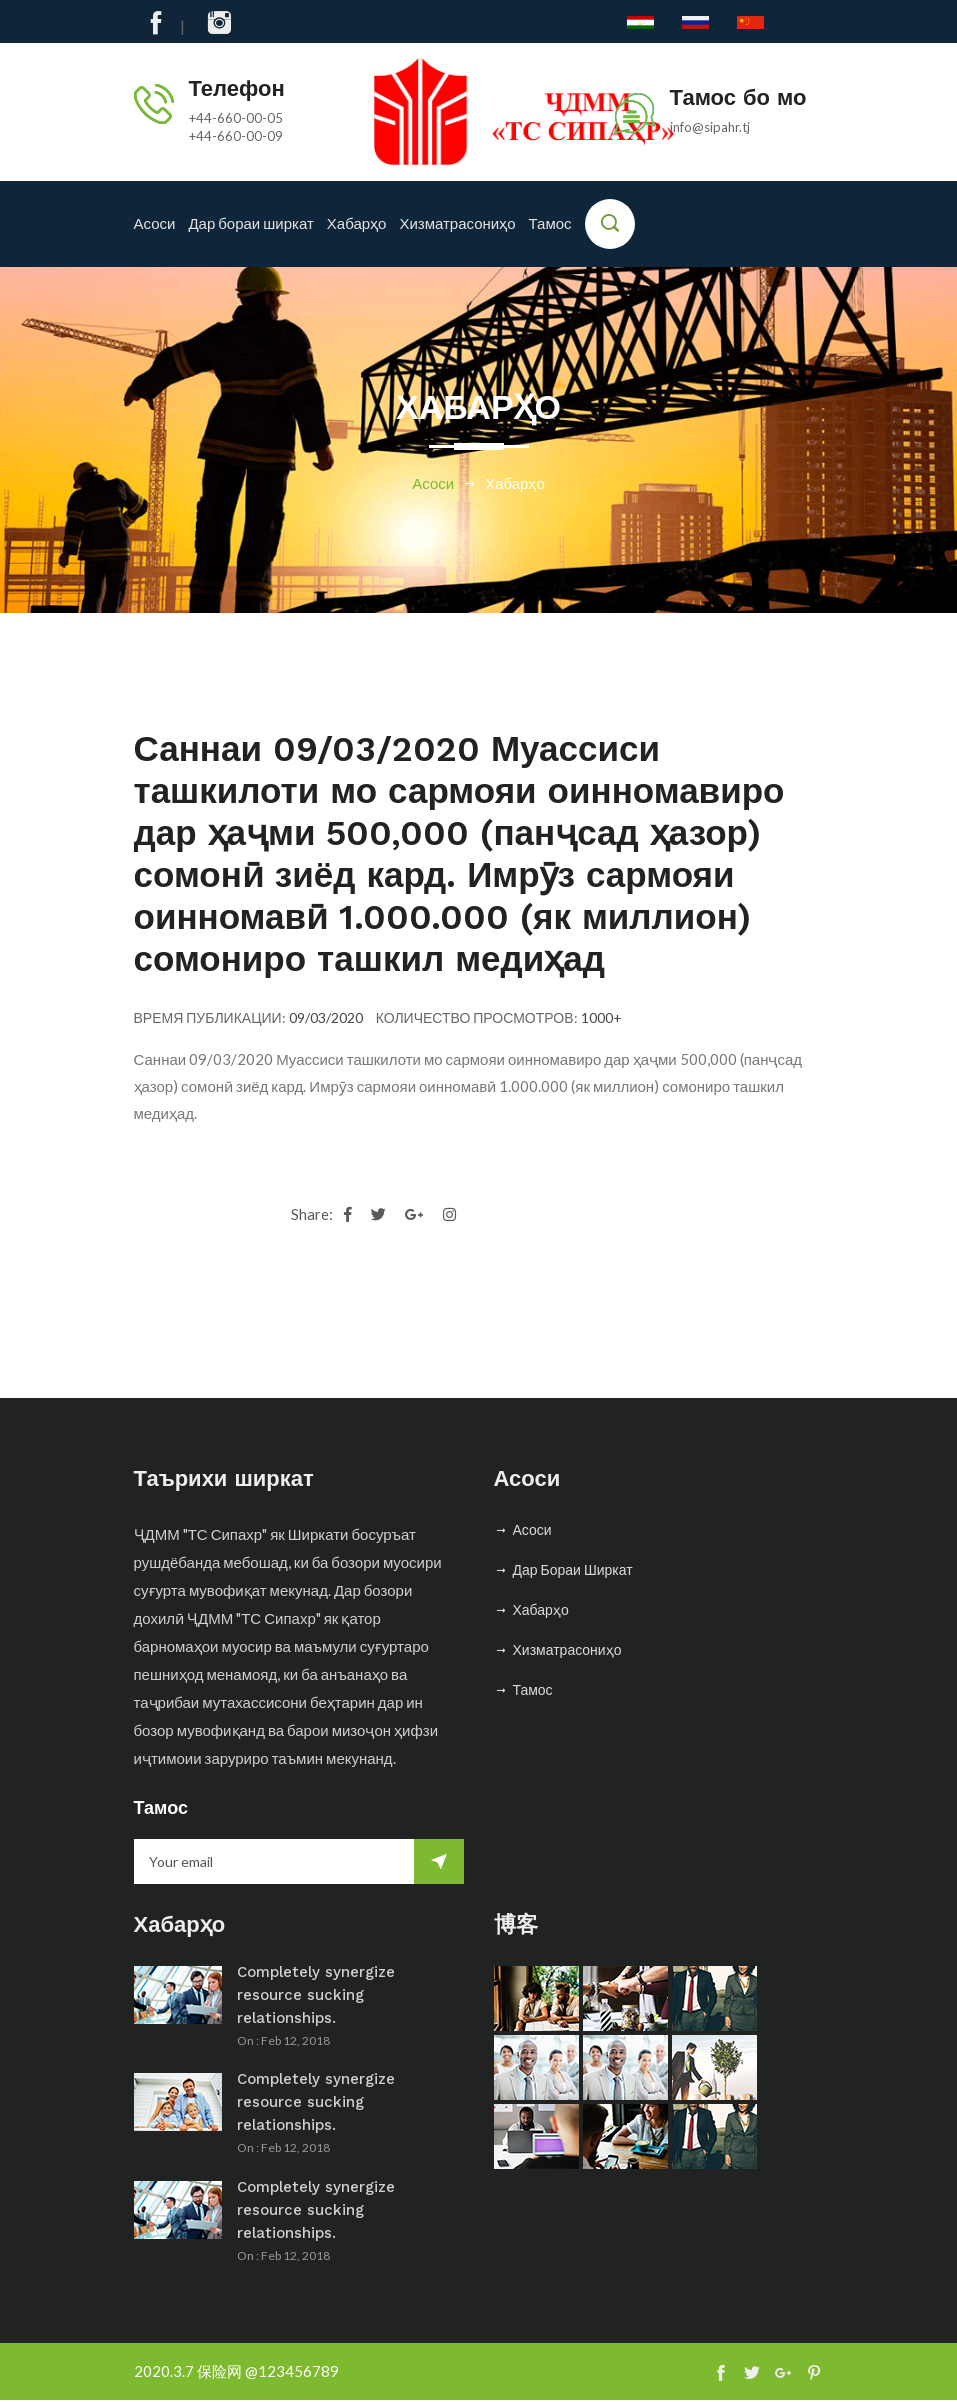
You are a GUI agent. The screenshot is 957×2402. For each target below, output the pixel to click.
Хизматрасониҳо (457, 224)
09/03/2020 (326, 1018)
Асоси (155, 224)
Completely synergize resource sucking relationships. (316, 1996)
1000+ (601, 1018)
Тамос (550, 224)
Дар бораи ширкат (250, 224)
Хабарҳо (357, 224)
